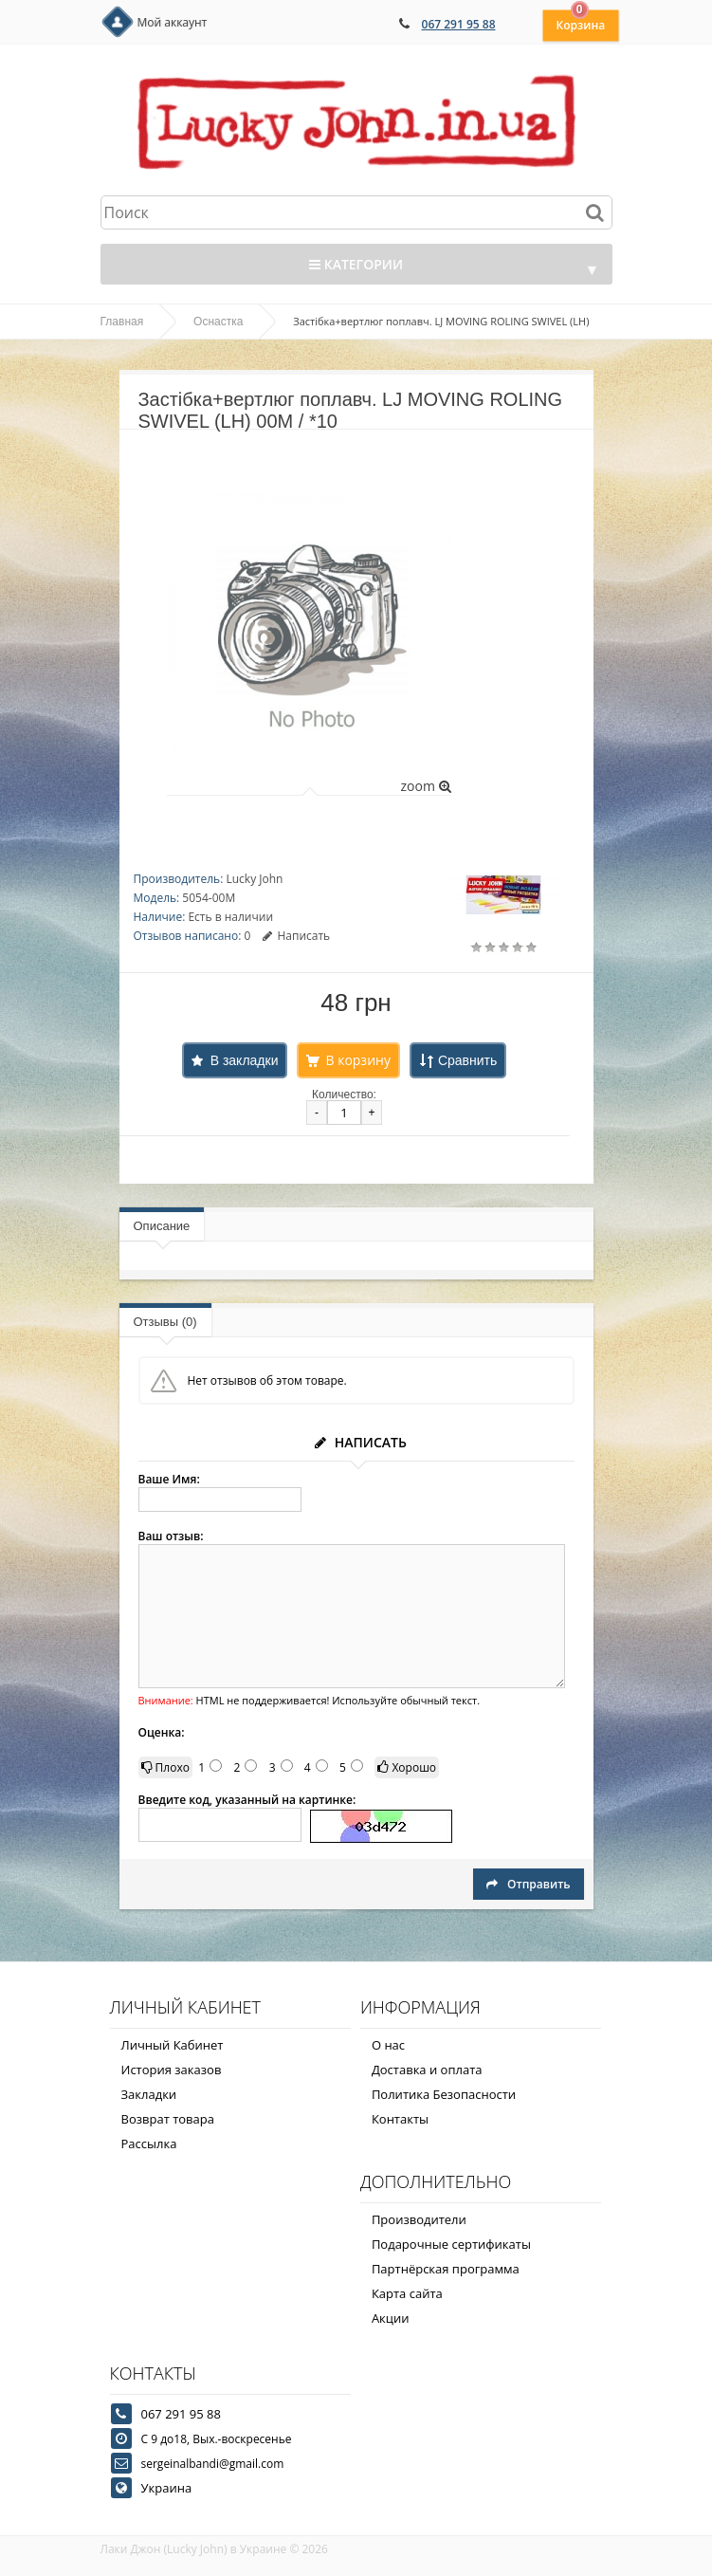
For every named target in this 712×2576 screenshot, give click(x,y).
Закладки (149, 2094)
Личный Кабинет (172, 2044)
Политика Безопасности (444, 2094)
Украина (166, 2487)
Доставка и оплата (427, 2069)
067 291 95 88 (459, 24)
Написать (296, 936)
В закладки (244, 1060)
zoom (425, 786)
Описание (162, 1226)
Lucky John (254, 879)
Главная (122, 321)
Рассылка (149, 2143)
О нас (388, 2044)
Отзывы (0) (165, 1322)
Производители (419, 2219)
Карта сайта (407, 2293)
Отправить (528, 1884)
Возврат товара (167, 2118)
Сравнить (467, 1060)
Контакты (400, 2118)
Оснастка (218, 321)
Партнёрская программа (446, 2268)
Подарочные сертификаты (451, 2244)
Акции (391, 2318)
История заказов (171, 2069)
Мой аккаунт (172, 22)
